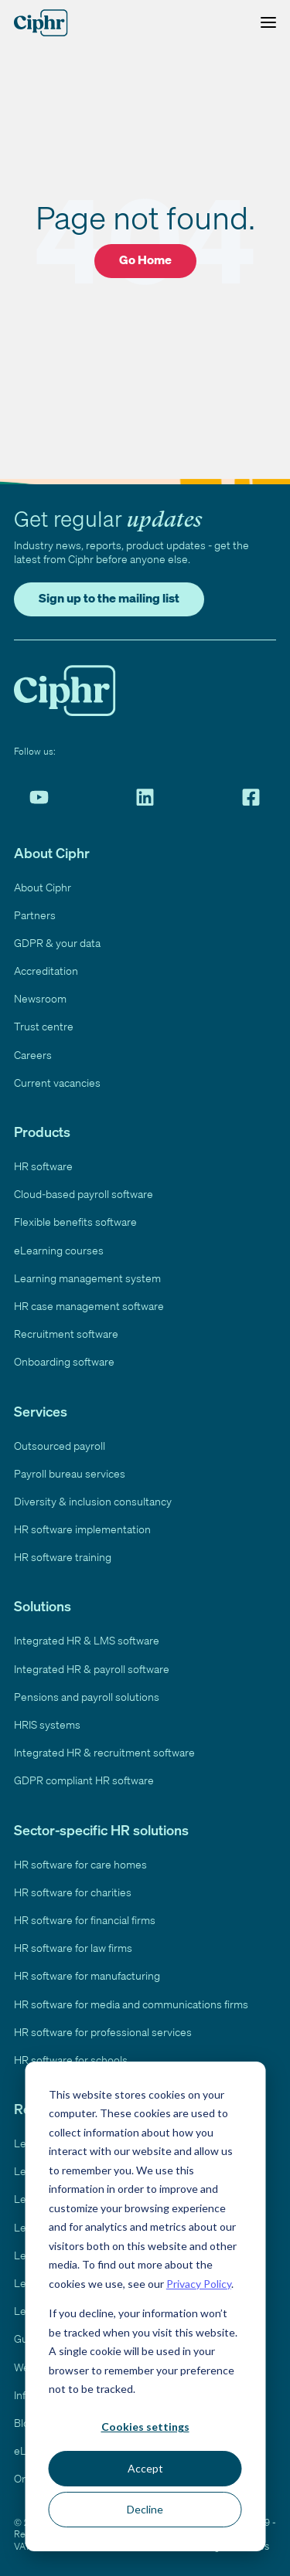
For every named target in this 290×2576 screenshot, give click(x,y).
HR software (43, 1166)
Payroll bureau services (69, 1473)
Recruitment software (66, 1333)
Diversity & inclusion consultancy (93, 1501)
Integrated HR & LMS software (86, 1640)
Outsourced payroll (59, 1445)
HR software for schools (71, 2059)
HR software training (62, 1556)
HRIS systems (47, 1724)
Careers (33, 1054)
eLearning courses (59, 1250)
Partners (35, 915)
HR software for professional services (103, 2031)
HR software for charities (72, 1892)
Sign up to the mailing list (109, 597)
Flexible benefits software (75, 1221)
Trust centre (43, 1026)
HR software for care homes (80, 1864)
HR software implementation (82, 1529)
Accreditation (46, 970)
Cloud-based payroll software (83, 1193)
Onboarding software (64, 1361)
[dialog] (145, 2306)
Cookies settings (145, 2426)
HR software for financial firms (84, 1919)
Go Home (145, 259)
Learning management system (87, 1278)
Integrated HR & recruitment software (104, 1752)
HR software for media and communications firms (131, 2004)
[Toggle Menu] (264, 23)
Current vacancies (57, 1082)
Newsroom (40, 998)
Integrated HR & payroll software (91, 1668)
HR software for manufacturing (87, 1975)
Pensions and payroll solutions (86, 1696)
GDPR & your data (57, 942)
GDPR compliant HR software (84, 1780)
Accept (145, 2468)
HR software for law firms (73, 1947)
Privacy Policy (198, 2283)
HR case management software (89, 1305)
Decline (145, 2509)
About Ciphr (42, 887)
